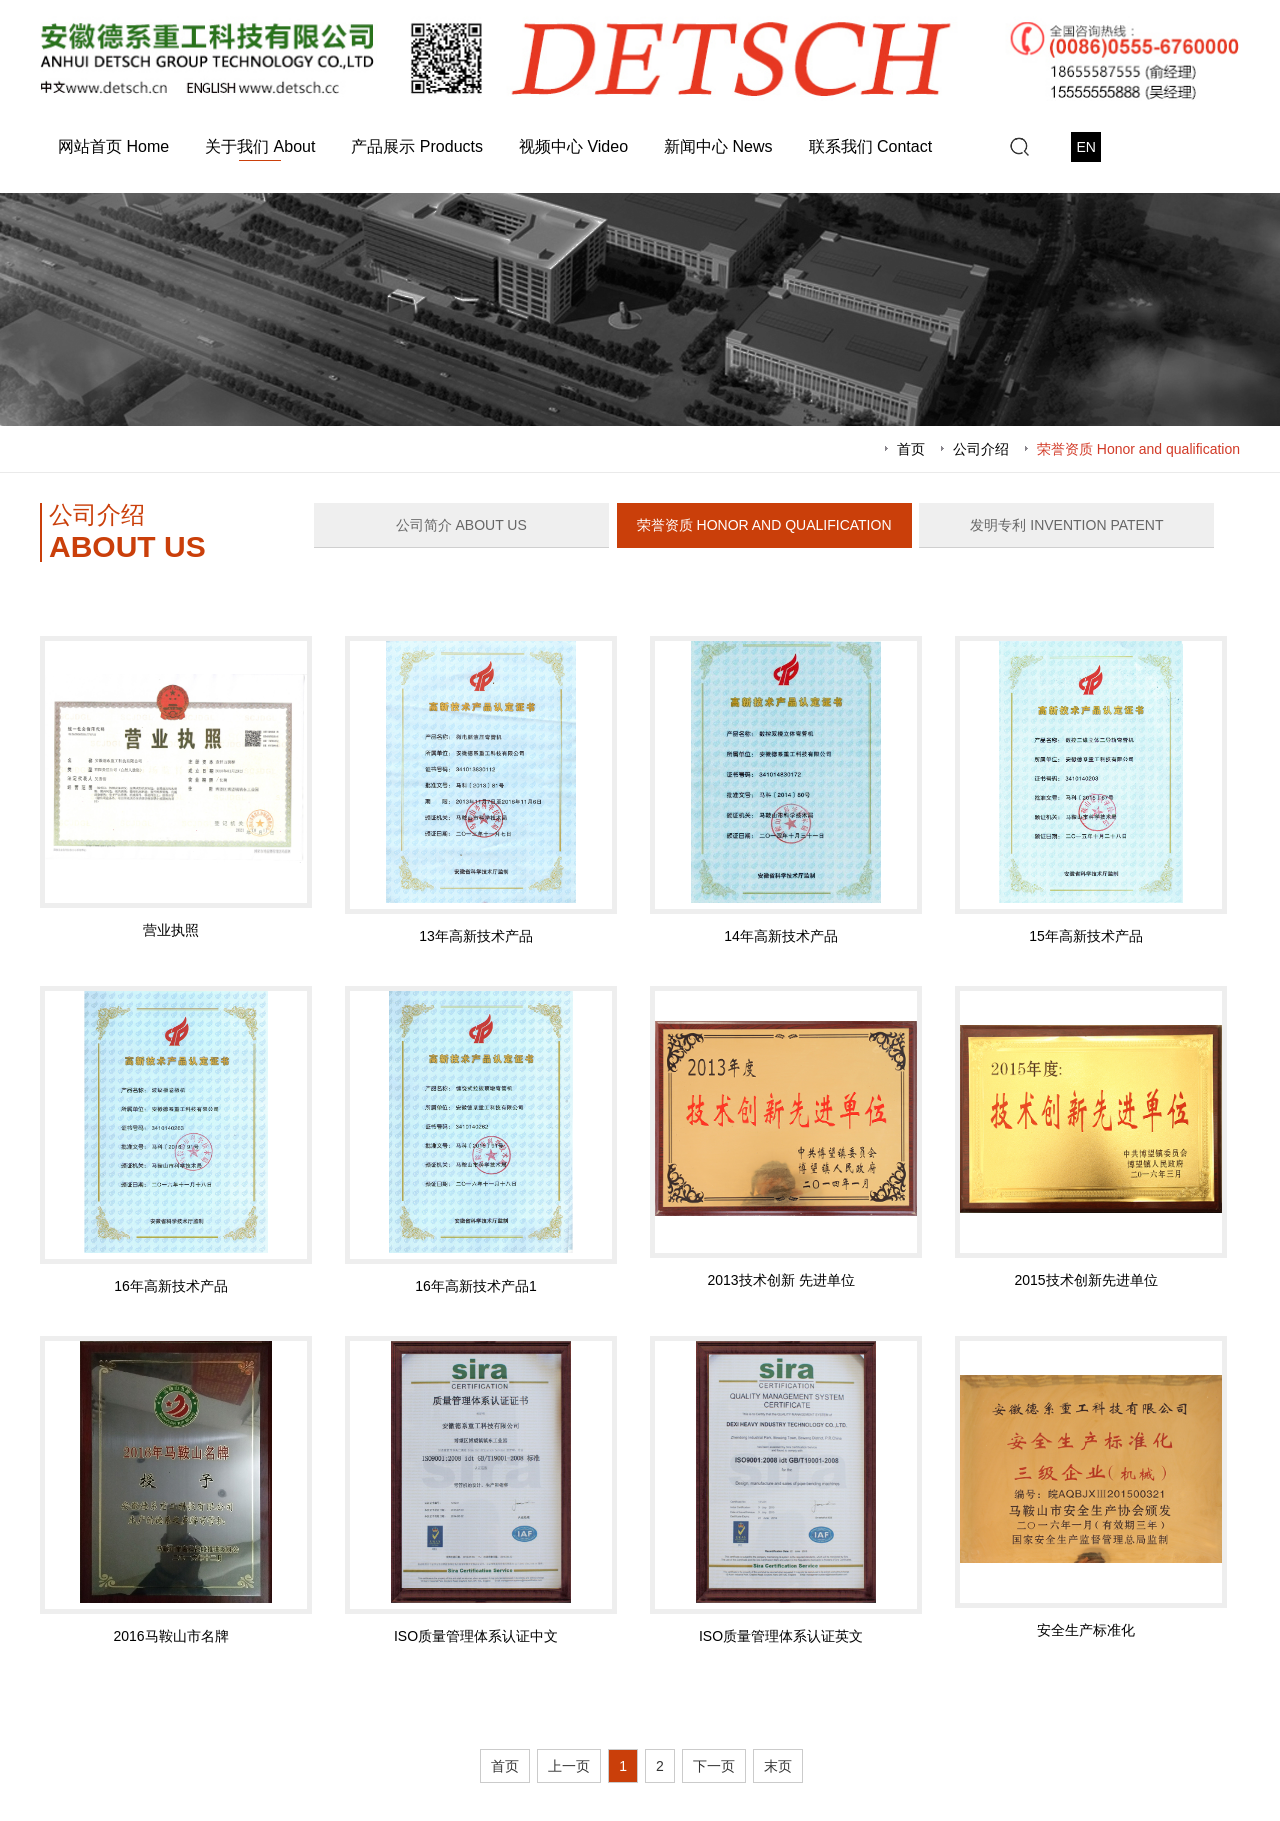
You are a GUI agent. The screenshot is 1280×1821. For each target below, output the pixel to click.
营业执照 (171, 930)
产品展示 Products (417, 146)
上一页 (569, 1766)
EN (1085, 147)
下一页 (714, 1766)
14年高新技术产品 (781, 936)
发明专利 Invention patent (1066, 525)
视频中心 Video (573, 146)
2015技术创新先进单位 (1085, 1280)
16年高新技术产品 (171, 1286)
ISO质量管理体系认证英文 (781, 1636)
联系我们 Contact (871, 146)
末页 (778, 1766)
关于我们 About (260, 146)
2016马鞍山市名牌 (170, 1636)
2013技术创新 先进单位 (780, 1280)
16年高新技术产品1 (475, 1286)
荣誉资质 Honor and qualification (1138, 449)
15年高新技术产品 (1086, 936)
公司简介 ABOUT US (461, 525)
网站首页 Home (113, 146)
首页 (911, 449)
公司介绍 (981, 449)
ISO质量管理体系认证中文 (476, 1636)
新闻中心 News (718, 146)
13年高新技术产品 (476, 936)
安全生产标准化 (1086, 1630)
